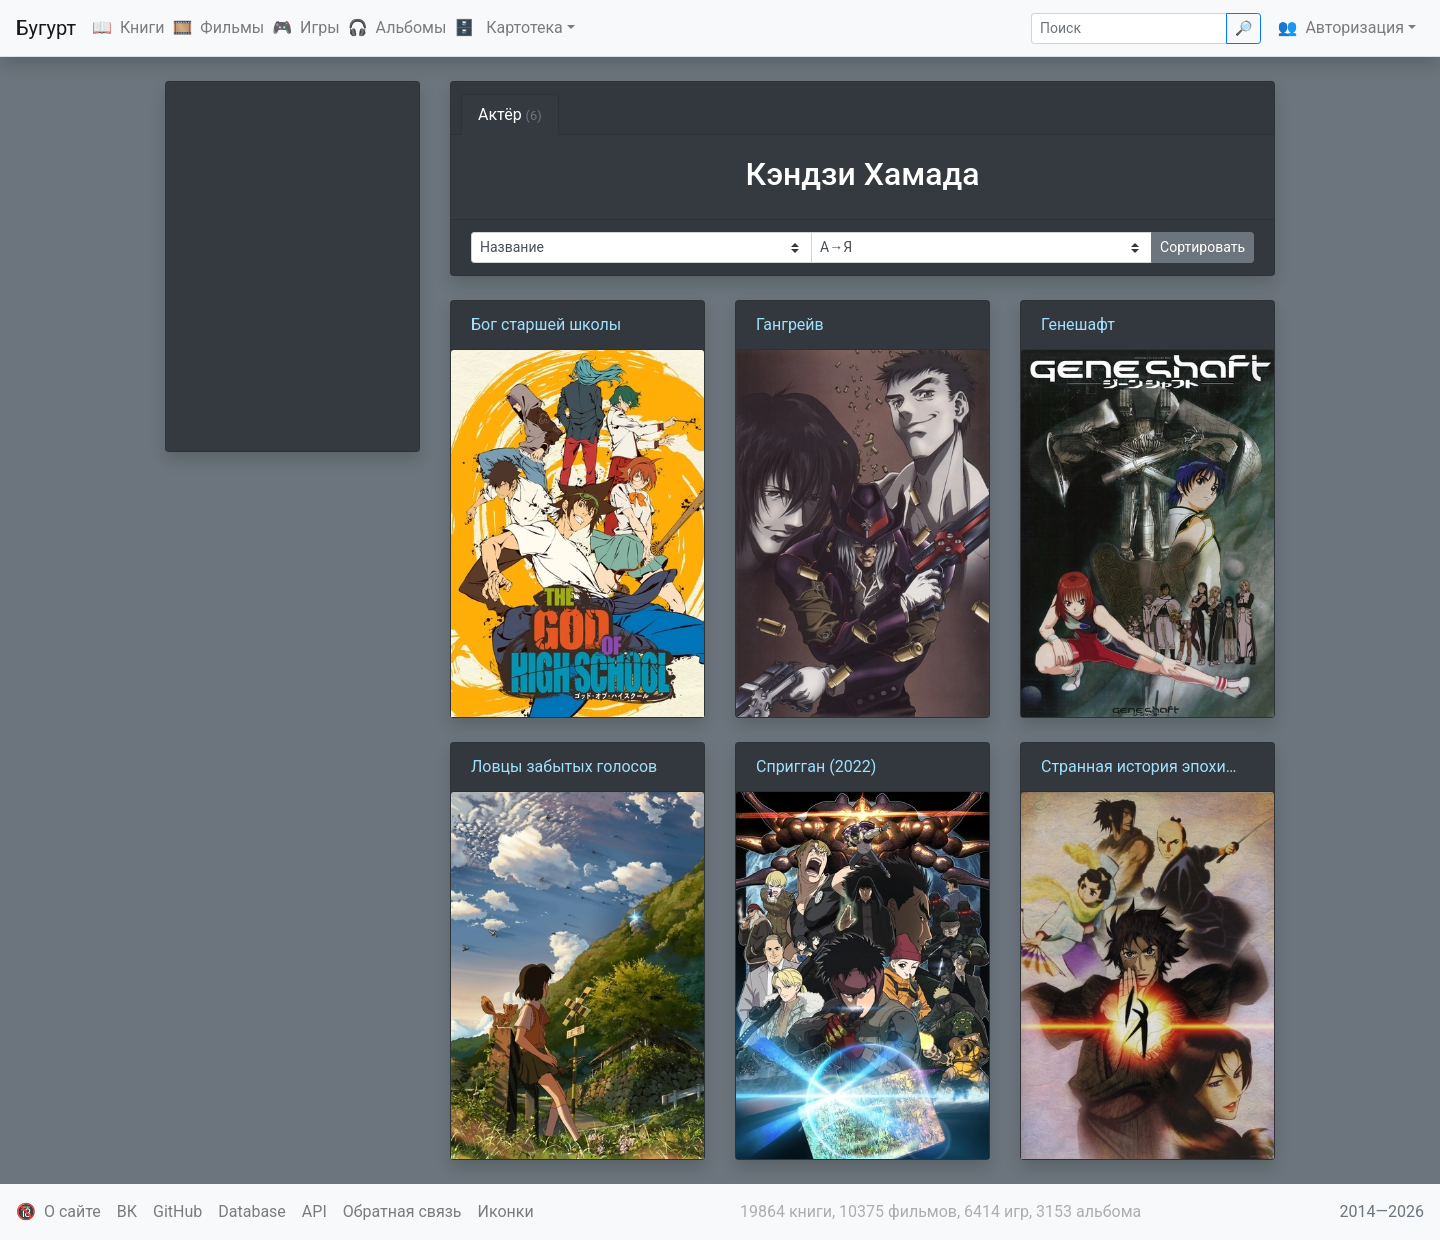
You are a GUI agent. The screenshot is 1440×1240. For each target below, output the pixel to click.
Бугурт (46, 28)
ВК (127, 1211)
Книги (142, 27)
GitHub (177, 1211)
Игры (320, 27)
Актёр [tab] (510, 114)
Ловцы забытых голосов (564, 766)
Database (252, 1211)
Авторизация (1354, 27)
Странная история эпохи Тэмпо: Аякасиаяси (1133, 768)
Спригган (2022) (816, 766)
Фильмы (232, 27)
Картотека (524, 27)
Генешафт (1078, 324)
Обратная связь (402, 1211)
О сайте (72, 1211)
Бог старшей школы (546, 324)
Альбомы (411, 27)
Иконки (506, 1211)
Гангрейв (790, 324)
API (314, 1211)
